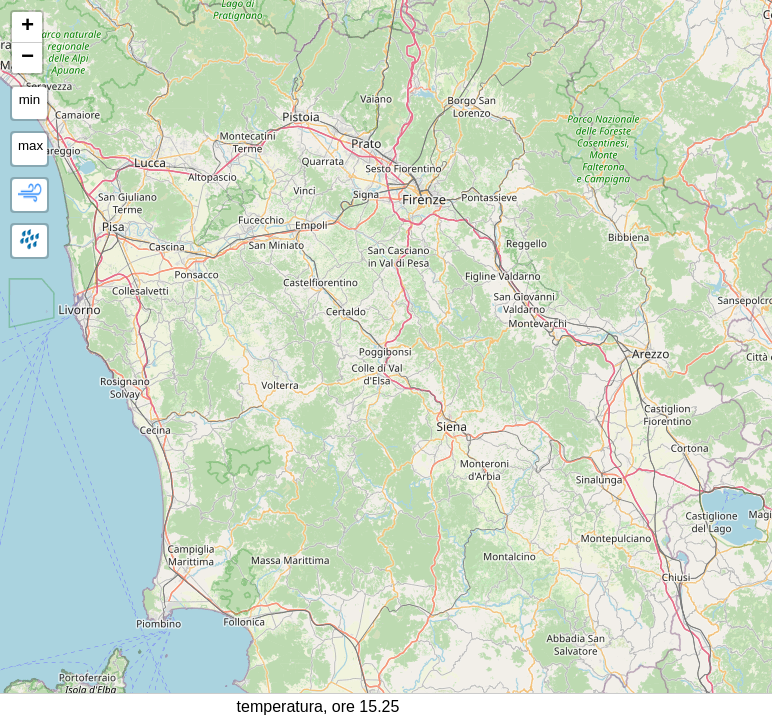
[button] (27, 27)
